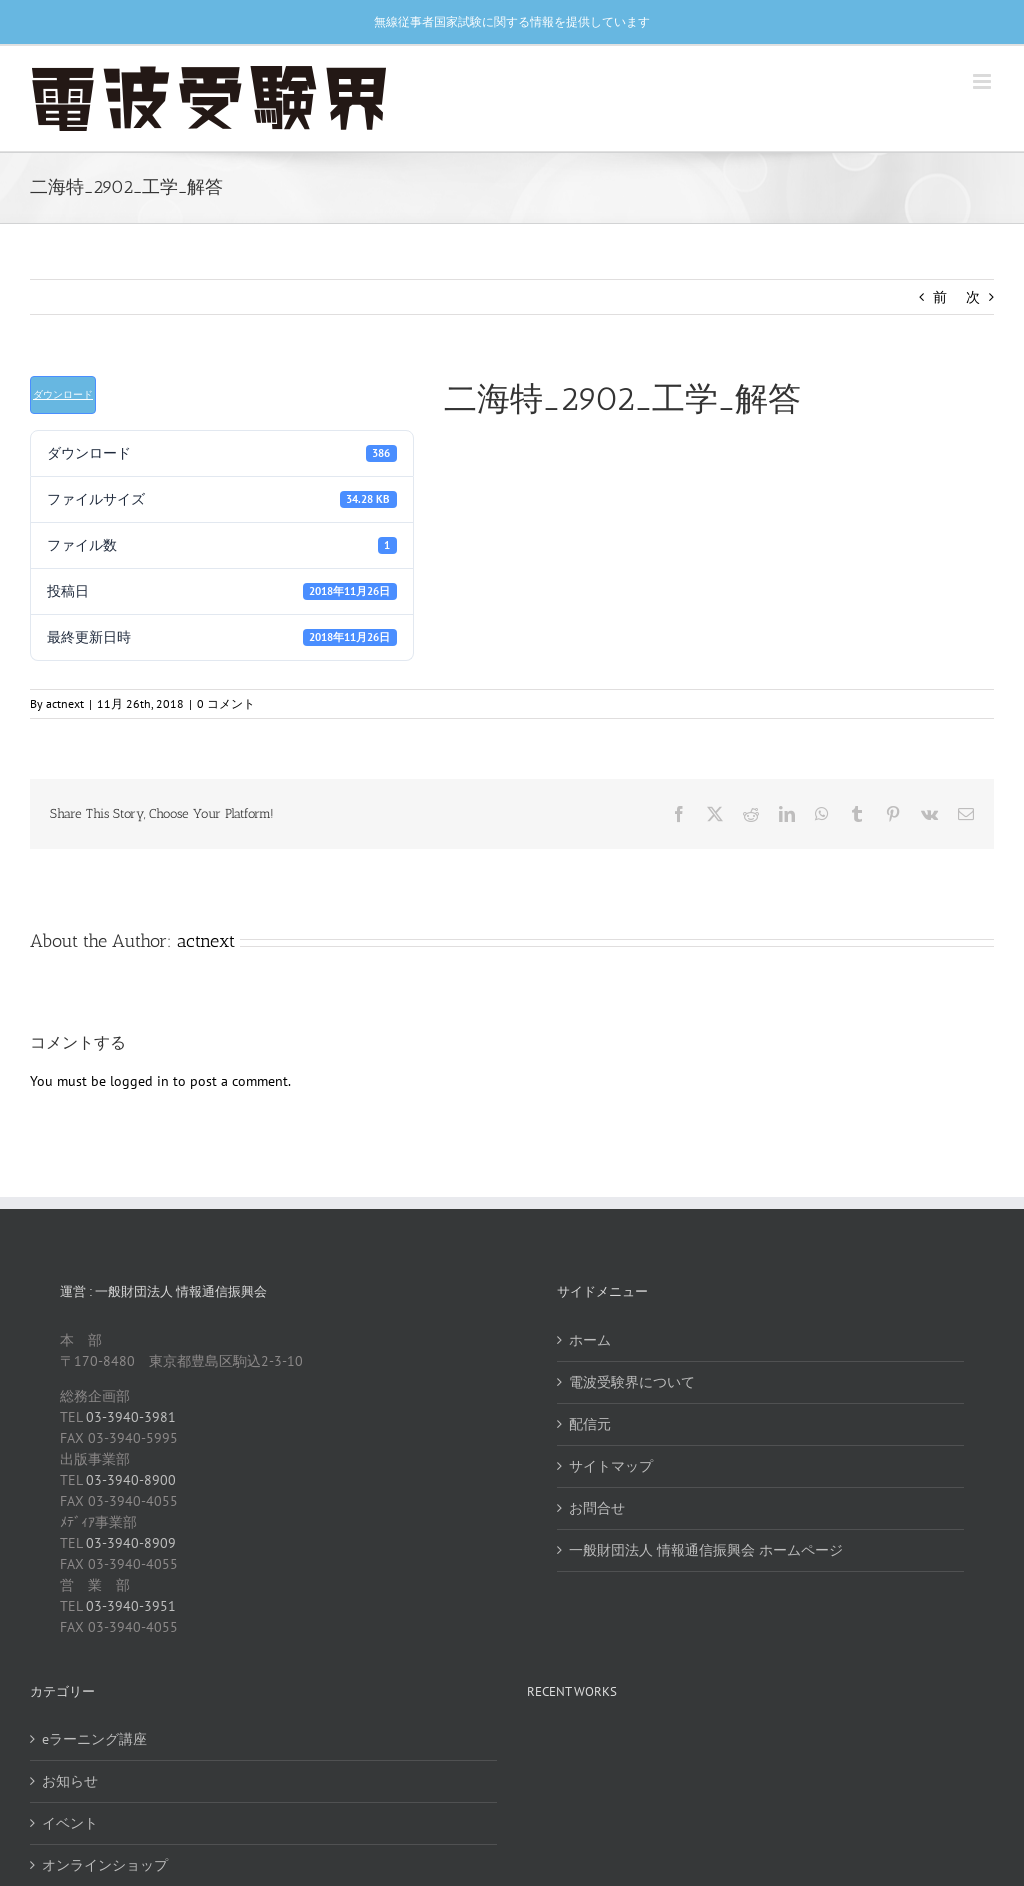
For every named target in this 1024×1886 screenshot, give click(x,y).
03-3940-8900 (131, 1480)
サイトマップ (611, 1466)
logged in (139, 1081)
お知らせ (70, 1781)
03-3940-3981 (131, 1417)
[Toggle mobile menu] (983, 81)
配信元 (590, 1424)
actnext (65, 703)
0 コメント (226, 703)
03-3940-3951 (131, 1606)
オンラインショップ (105, 1865)
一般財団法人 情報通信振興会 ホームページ (706, 1550)
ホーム (590, 1340)
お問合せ (597, 1508)
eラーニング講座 (94, 1739)
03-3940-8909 (131, 1543)
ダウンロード (63, 394)
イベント (70, 1823)
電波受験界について (632, 1382)
